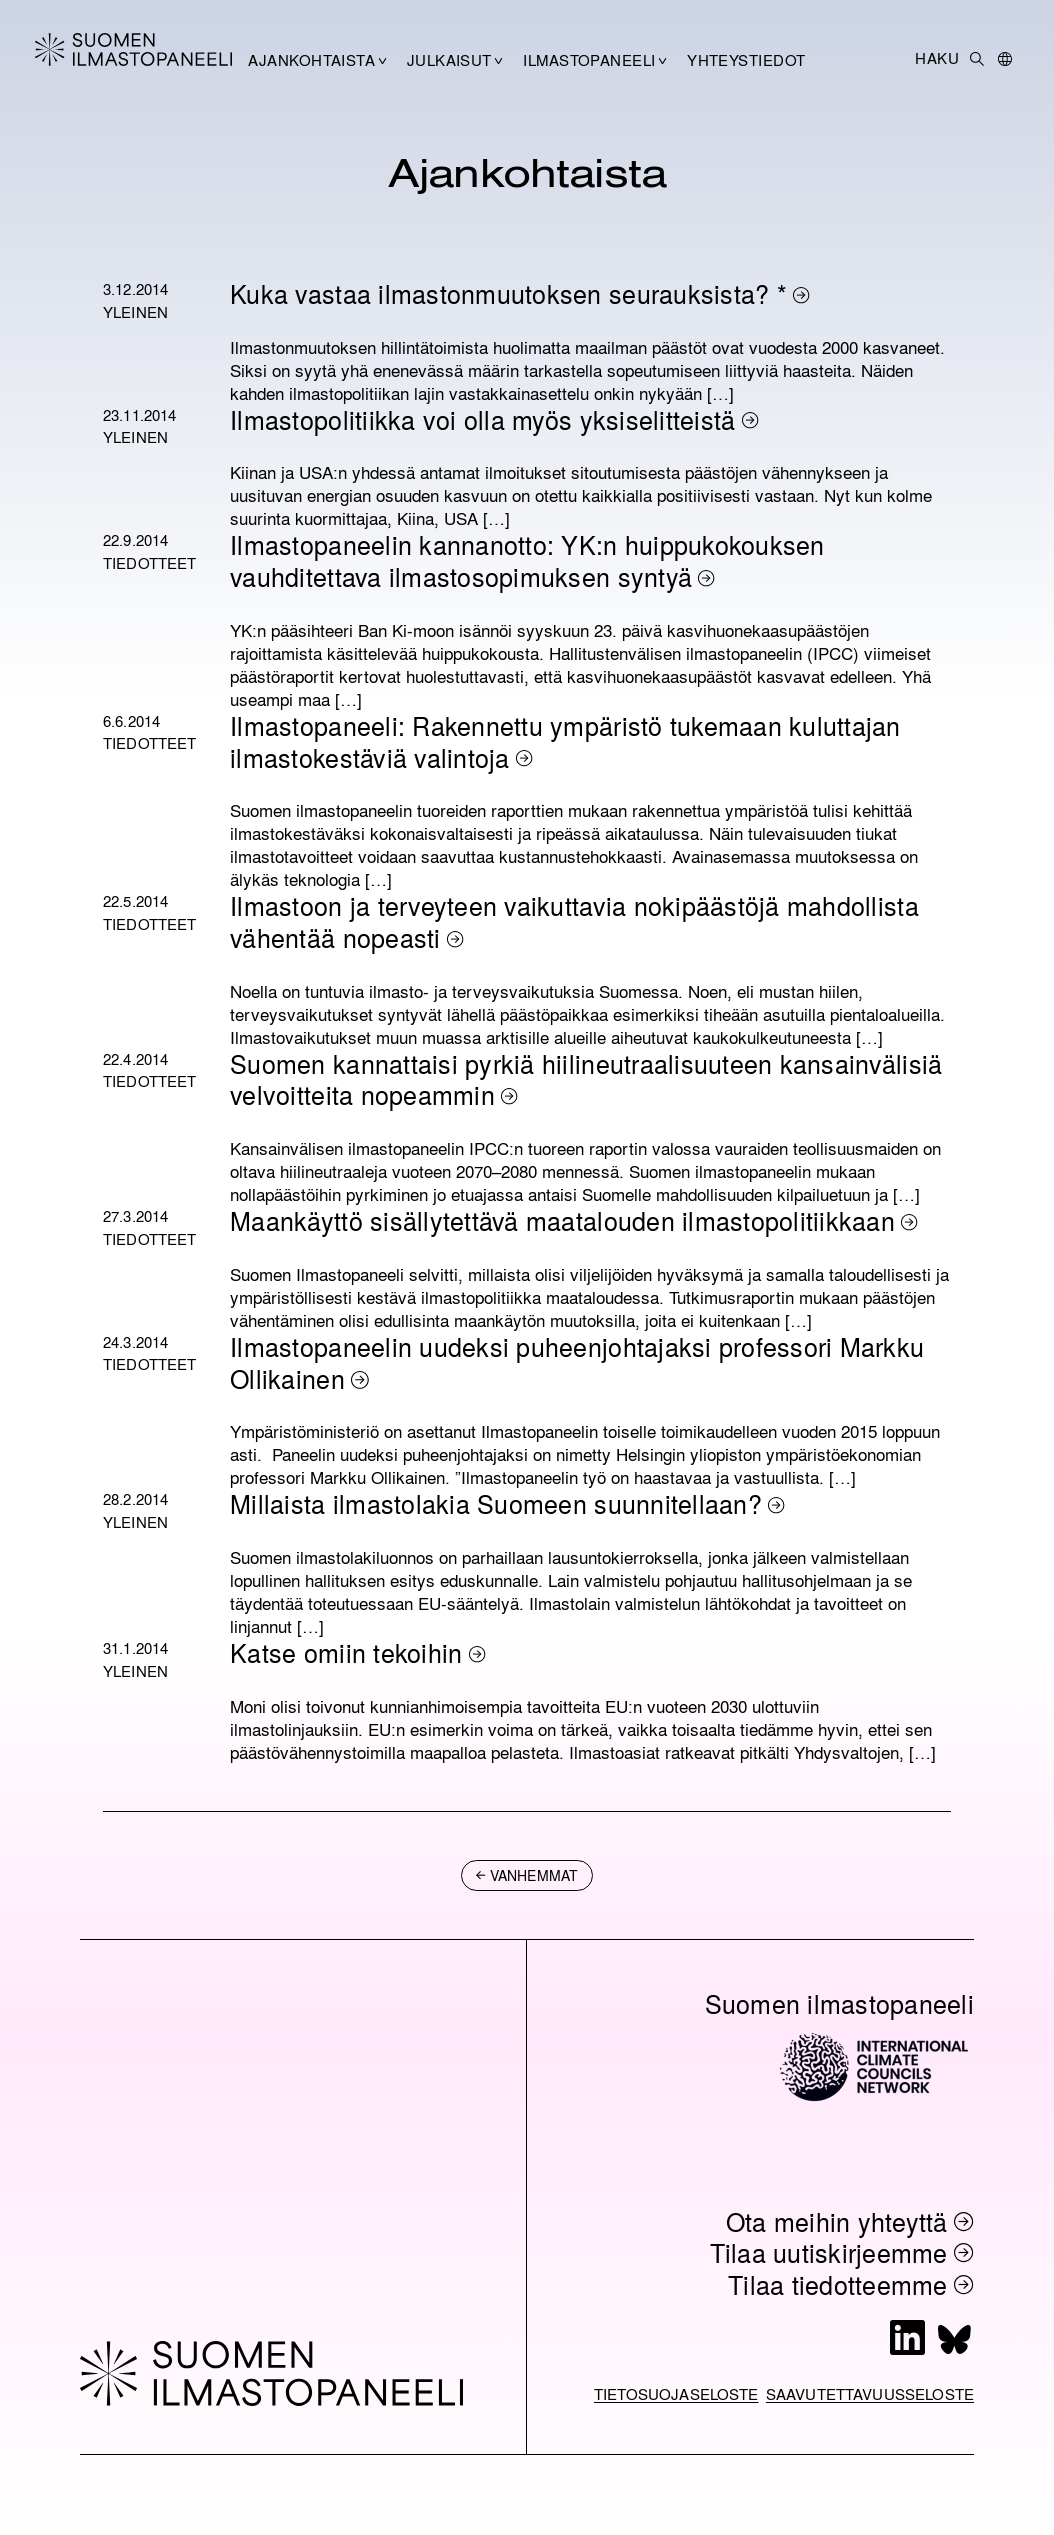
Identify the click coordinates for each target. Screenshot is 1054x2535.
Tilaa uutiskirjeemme (829, 2252)
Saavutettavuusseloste (870, 2394)
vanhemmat (534, 1875)
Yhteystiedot (746, 60)
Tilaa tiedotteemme (838, 2284)
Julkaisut (449, 60)
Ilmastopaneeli (589, 60)
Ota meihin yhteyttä (837, 2221)
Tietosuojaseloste (676, 2394)
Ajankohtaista (311, 60)
